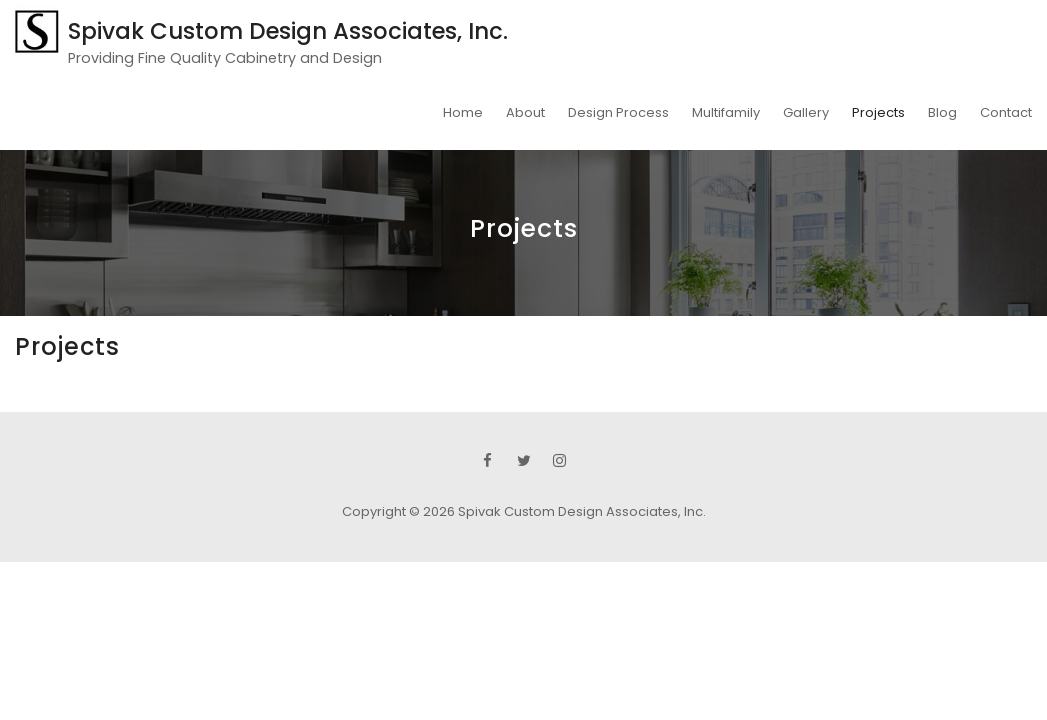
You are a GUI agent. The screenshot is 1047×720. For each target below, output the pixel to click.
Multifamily (726, 112)
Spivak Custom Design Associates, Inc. (288, 31)
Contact (1006, 112)
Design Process (618, 112)
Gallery (806, 112)
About (525, 112)
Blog (942, 112)
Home (463, 112)
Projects (878, 112)
